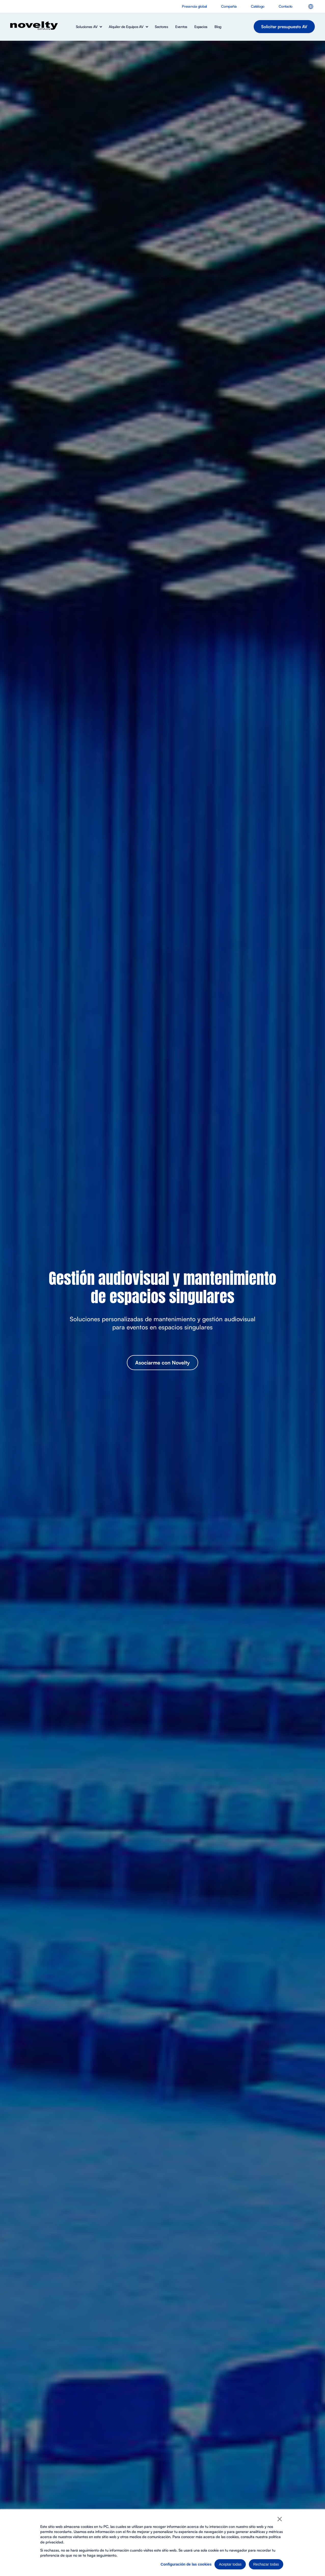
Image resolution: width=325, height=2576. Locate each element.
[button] (88, 27)
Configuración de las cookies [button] (185, 2564)
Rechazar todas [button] (266, 2564)
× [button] (279, 2519)
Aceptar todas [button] (230, 2564)
